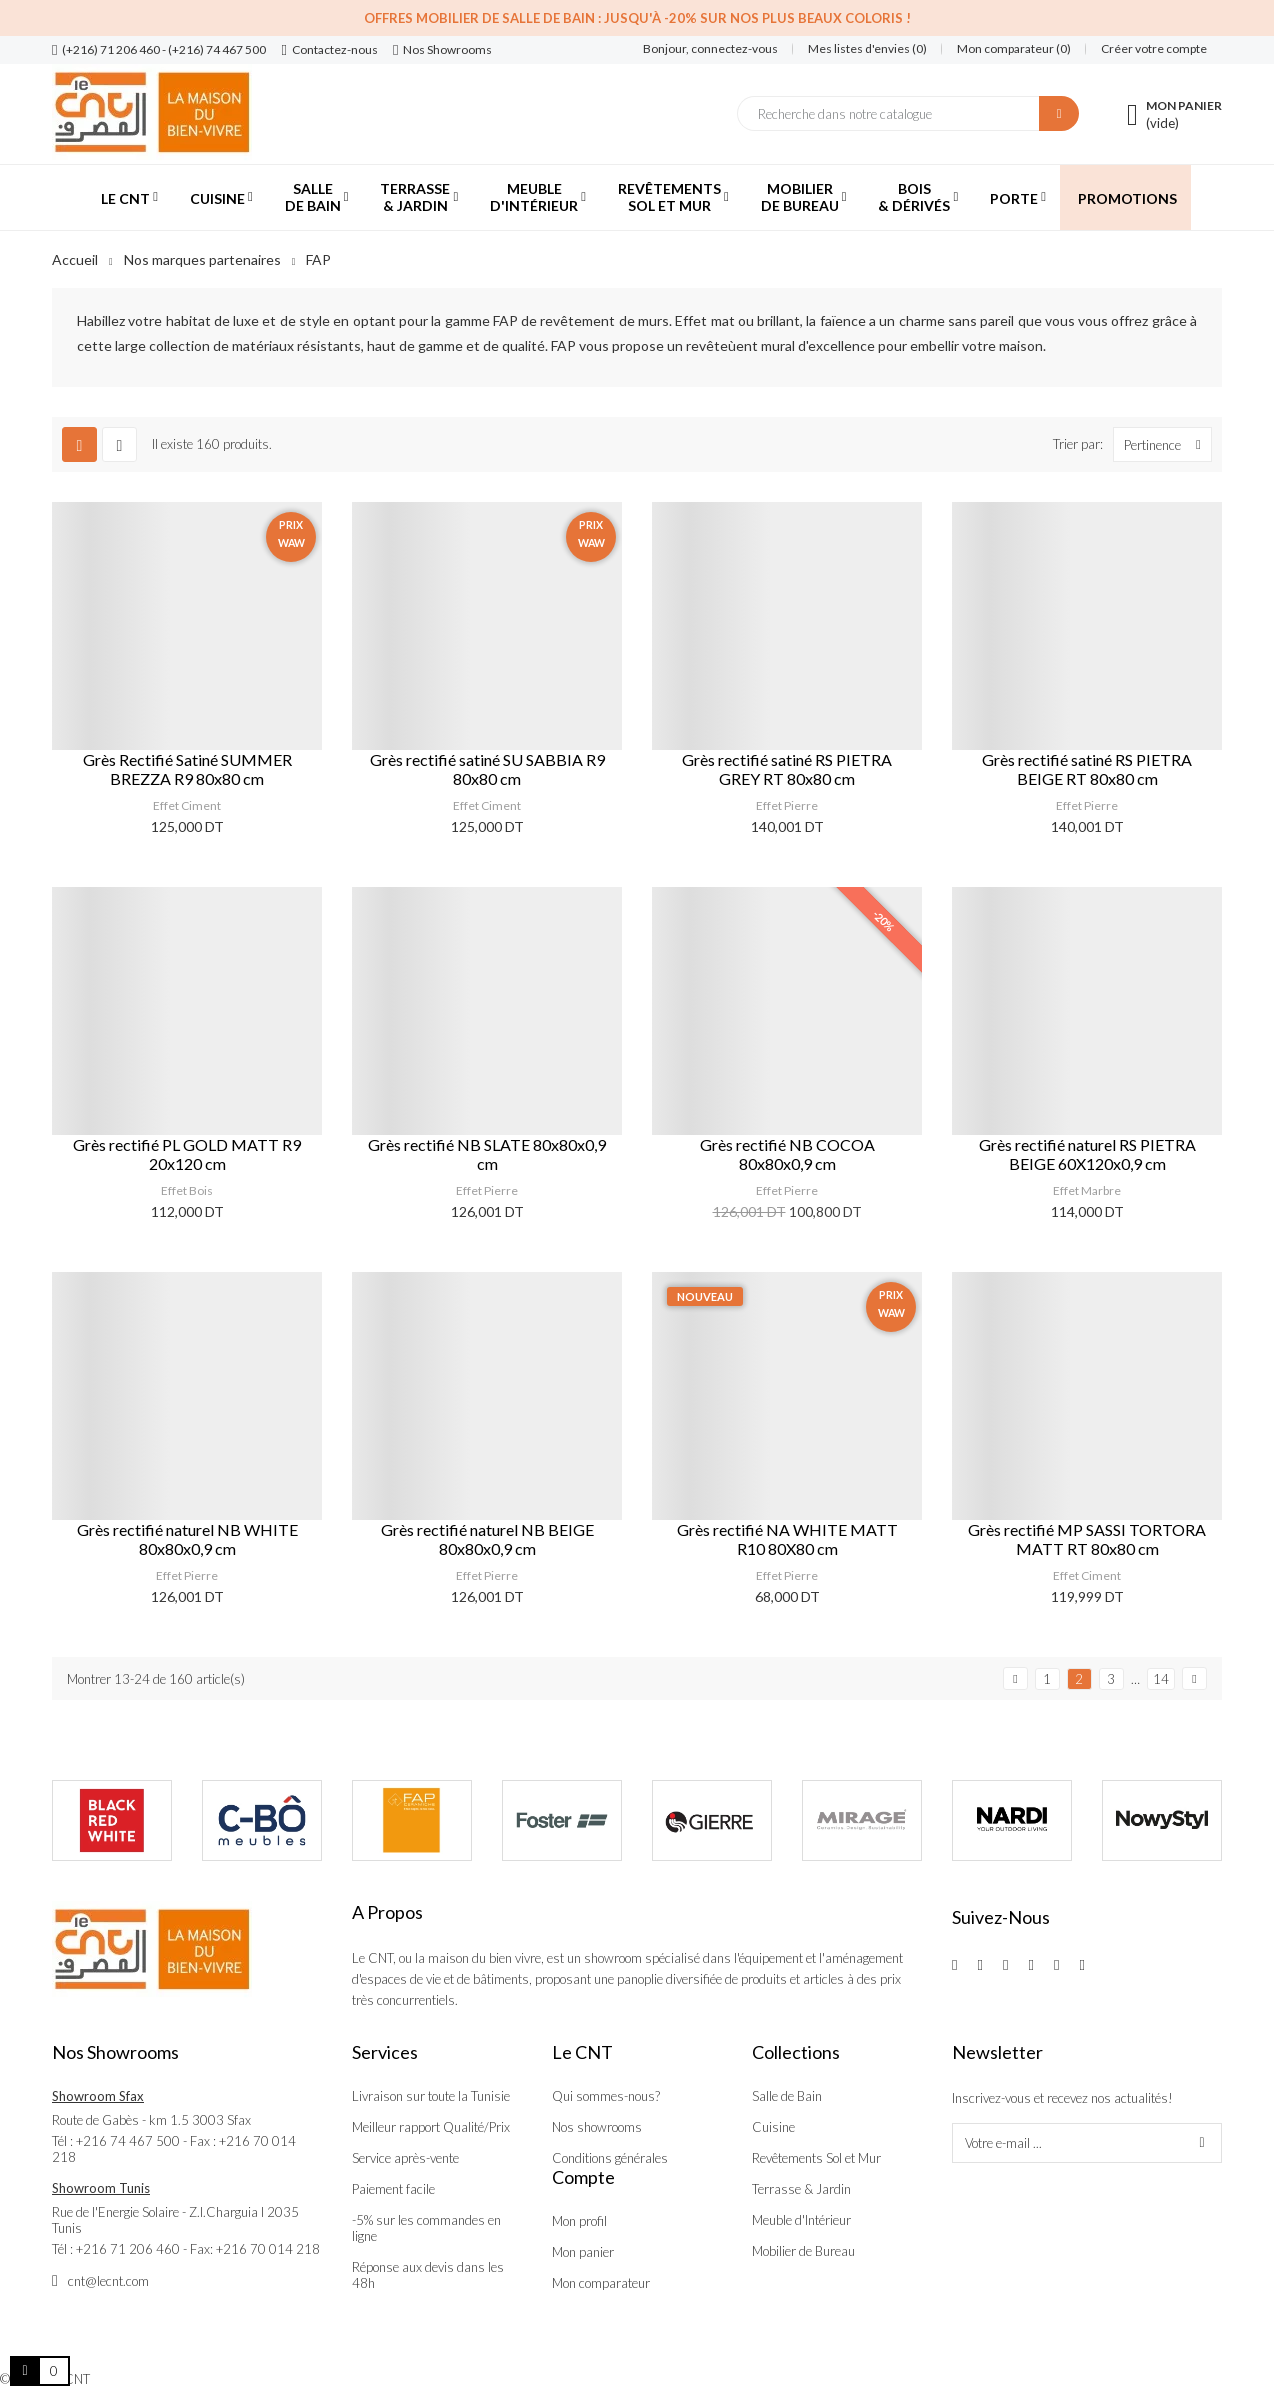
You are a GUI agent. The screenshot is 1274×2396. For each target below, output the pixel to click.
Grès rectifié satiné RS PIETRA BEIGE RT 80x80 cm (1087, 769)
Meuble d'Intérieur (801, 2220)
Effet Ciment (187, 805)
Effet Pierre (787, 805)
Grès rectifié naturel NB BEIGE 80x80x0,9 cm (487, 1539)
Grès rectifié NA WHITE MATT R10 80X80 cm (787, 1539)
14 (1161, 1679)
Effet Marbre (1087, 1190)
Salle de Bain (787, 2096)
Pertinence (1167, 444)
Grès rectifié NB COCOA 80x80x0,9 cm (787, 1154)
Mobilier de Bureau (803, 2251)
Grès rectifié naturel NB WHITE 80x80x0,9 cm (187, 1539)
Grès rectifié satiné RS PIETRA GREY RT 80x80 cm (787, 769)
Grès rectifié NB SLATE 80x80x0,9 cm (487, 1154)
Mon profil (579, 2221)
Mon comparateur (601, 2283)
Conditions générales (610, 2158)
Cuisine (773, 2127)
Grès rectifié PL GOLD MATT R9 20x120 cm (187, 1154)
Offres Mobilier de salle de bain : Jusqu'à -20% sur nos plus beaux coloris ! (637, 18)
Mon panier (583, 2252)
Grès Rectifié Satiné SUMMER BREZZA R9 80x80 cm (187, 769)
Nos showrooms (597, 2127)
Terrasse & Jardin (801, 2189)
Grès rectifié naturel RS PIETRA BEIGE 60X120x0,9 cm (1087, 1154)
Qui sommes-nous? (606, 2096)
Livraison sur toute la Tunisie (431, 2096)
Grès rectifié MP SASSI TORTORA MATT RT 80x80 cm (1087, 1539)
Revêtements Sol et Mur (816, 2158)
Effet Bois (187, 1190)
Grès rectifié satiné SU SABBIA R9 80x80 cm (487, 769)
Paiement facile (393, 2189)
